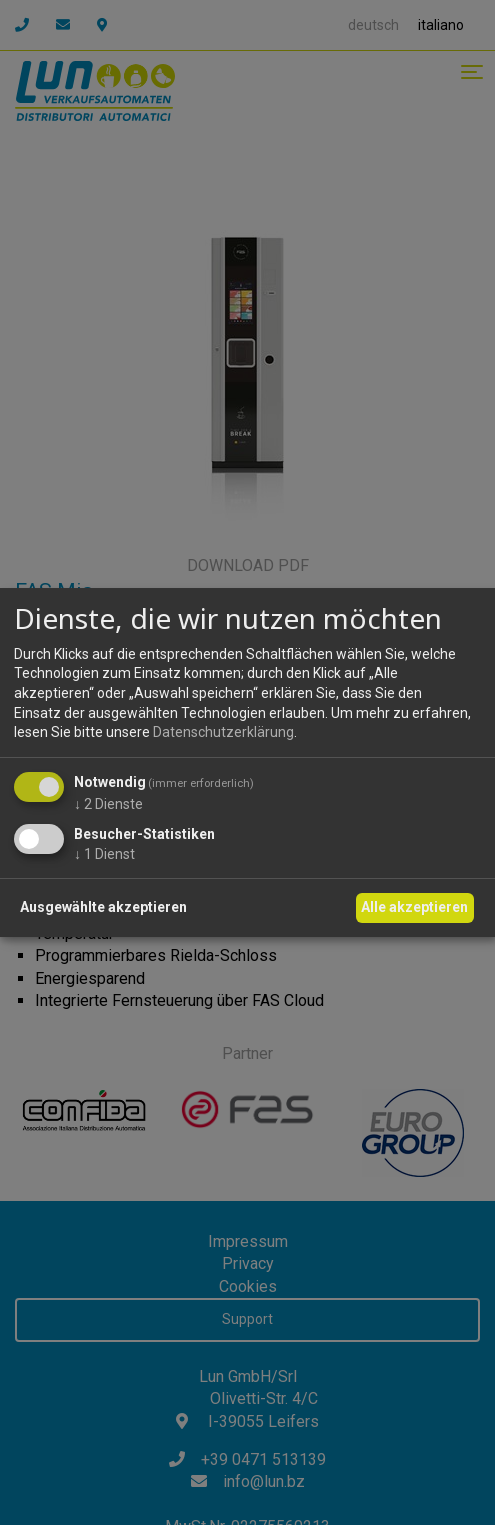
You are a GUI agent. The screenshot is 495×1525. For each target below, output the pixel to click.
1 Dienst (104, 854)
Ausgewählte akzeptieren (103, 907)
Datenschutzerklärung (223, 732)
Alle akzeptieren (414, 907)
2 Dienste (108, 804)
